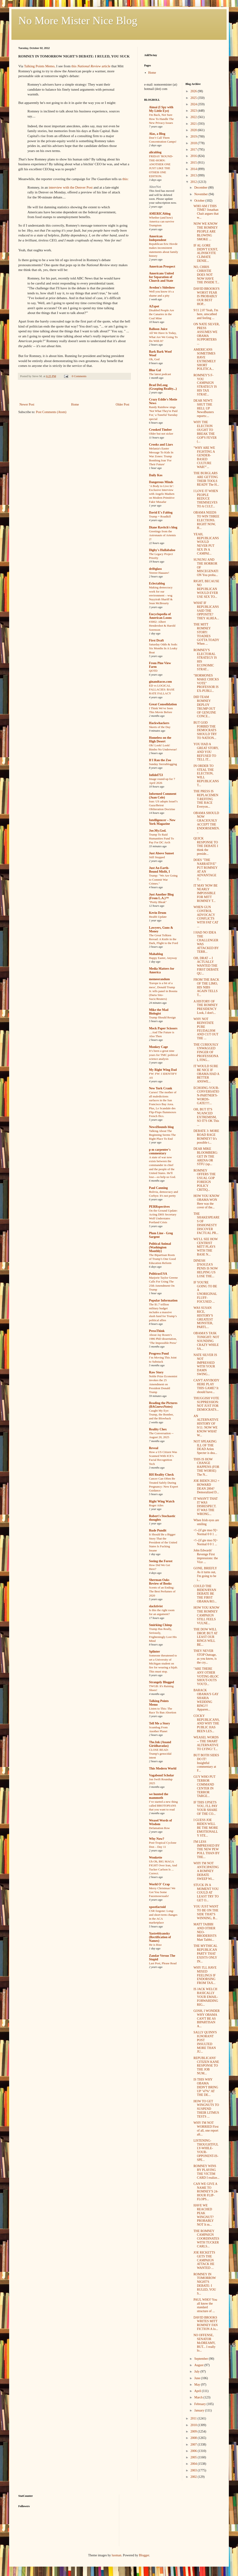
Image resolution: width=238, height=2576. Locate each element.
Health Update (158, 916)
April (198, 2391)
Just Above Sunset (161, 853)
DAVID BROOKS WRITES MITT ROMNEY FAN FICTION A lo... (205, 2323)
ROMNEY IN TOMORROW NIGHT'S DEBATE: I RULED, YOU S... (204, 2284)
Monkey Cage (158, 1047)
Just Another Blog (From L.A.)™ (161, 896)
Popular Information (163, 1300)
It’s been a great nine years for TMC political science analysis (163, 1055)
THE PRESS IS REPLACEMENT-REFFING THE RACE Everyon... (205, 799)
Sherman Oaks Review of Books (160, 1581)
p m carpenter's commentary (159, 1151)
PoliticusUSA (158, 1273)
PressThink (157, 1331)
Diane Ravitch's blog (163, 527)
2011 (193, 2418)
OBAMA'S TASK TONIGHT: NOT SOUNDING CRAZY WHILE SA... (206, 1340)
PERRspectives (159, 1206)
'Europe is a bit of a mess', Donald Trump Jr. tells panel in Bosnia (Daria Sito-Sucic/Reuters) (163, 991)
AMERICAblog (159, 213)
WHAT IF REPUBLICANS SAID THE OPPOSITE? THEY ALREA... (206, 610)
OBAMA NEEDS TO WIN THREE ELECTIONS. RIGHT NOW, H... (206, 520)
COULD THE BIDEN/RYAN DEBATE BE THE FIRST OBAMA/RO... (204, 1593)
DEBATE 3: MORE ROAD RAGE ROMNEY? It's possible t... (206, 1136)
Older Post (123, 404)
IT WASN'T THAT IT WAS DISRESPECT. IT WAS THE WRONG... (205, 1506)
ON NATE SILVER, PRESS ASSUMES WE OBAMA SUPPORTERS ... (206, 333)
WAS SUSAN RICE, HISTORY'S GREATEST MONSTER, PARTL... (203, 1317)
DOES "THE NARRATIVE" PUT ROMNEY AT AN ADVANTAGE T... (205, 869)
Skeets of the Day (159, 727)
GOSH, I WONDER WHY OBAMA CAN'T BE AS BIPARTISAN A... (206, 2018)
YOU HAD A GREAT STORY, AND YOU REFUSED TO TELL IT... (206, 751)
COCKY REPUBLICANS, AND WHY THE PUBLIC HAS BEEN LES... (206, 1723)
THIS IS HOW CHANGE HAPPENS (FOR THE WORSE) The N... (206, 1467)
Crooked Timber (160, 429)
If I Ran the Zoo (160, 760)
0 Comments (79, 376)
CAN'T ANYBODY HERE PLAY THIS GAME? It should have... (206, 1386)
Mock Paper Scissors (163, 1028)
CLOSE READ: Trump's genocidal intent (160, 1753)
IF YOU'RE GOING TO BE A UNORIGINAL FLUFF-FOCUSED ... (205, 1292)
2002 (194, 2477)
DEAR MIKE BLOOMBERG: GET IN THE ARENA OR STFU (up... (205, 1156)
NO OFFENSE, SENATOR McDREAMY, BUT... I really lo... (204, 2342)
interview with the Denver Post (71, 187)
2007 (194, 2444)
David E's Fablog (161, 512)
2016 (194, 156)
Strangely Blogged (161, 1682)
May (197, 2384)
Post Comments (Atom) (51, 412)
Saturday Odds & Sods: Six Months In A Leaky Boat (163, 648)
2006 (194, 2451)
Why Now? (156, 1838)
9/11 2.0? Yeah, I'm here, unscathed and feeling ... (205, 314)
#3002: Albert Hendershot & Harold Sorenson (162, 625)
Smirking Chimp (160, 1625)
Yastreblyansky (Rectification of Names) (160, 1937)
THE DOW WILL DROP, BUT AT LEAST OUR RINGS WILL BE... (205, 1637)
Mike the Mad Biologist (158, 1011)
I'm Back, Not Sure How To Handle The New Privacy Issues (161, 118)
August (199, 2365)
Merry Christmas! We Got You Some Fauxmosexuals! (162, 1892)
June (197, 2378)
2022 (194, 117)
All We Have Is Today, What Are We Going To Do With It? (163, 337)
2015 (194, 162)
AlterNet (155, 187)
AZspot (154, 306)
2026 (194, 91)
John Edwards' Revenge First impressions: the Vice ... (205, 1556)
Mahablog (156, 954)
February (200, 2404)
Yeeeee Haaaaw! (159, 572)
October (200, 200)
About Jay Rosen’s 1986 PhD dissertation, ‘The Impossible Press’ (163, 1339)
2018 (194, 143)
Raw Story (156, 1372)
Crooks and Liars (161, 444)
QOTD (153, 670)
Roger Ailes (156, 1505)
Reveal (153, 1448)
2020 (194, 130)
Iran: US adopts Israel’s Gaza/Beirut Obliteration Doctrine (163, 805)
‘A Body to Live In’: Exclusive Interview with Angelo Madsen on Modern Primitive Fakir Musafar (162, 493)
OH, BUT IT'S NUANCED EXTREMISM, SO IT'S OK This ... (206, 1117)
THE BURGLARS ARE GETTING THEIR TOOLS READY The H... (206, 478)
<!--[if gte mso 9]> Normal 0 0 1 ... (205, 1532)
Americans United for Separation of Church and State (161, 277)
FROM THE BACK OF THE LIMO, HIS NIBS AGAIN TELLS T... (206, 987)
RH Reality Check (161, 1474)
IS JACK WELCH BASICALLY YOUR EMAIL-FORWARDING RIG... (205, 1996)
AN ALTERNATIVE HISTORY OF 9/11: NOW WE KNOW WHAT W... (205, 1425)
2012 (194, 182)
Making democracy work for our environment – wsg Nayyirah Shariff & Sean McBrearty (161, 595)
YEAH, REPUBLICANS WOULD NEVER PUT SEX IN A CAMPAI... (206, 544)
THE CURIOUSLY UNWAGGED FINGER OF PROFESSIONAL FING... (205, 1052)
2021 (194, 123)
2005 (194, 2457)
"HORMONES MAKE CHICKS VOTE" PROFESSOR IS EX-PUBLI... (206, 683)
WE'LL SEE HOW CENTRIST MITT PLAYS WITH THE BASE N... (205, 1246)
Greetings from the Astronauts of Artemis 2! (162, 535)
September (201, 2358)
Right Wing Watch (161, 1501)
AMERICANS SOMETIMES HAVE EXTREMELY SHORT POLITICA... (204, 359)
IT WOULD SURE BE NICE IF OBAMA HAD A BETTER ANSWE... (206, 1073)
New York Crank (160, 1088)
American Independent (157, 238)
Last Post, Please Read (162, 1963)
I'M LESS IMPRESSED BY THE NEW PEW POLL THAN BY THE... (206, 1849)
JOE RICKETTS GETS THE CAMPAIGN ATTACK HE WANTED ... (204, 2260)
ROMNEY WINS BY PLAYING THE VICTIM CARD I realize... (206, 2171)
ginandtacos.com (160, 681)
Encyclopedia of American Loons (160, 616)
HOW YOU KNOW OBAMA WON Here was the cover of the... (206, 1201)
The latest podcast (160, 374)
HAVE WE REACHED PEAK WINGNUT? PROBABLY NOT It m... (203, 2215)
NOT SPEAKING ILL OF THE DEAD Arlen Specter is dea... (205, 1447)
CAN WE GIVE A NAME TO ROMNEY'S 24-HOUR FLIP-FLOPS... (205, 2191)
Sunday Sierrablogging (163, 764)
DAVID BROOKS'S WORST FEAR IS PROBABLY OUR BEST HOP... (206, 296)
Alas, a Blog (157, 133)
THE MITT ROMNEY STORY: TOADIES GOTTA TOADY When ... (206, 634)
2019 (194, 136)
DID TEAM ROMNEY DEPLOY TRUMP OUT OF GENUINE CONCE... (204, 706)
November (201, 194)
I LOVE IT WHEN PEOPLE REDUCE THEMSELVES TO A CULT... (205, 498)
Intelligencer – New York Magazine (162, 821)
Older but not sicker (161, 433)
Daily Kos (155, 475)
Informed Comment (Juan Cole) (162, 795)
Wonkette (155, 1857)
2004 (194, 2463)
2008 (194, 2438)
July (197, 2371)
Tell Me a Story (159, 1723)
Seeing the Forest (160, 1561)
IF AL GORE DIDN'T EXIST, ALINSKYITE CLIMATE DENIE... (205, 253)
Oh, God (154, 359)
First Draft (156, 640)
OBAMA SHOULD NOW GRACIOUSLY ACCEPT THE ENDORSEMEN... (206, 822)
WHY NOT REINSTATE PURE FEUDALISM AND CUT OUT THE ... (205, 1028)
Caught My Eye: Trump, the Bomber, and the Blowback (161, 1414)
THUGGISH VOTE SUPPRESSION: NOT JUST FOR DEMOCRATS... (206, 1403)
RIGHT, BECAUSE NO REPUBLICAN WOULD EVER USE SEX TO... (206, 588)
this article (91, 66)
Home (75, 404)
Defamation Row (159, 1828)
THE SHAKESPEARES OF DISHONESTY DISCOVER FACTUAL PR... (206, 1223)
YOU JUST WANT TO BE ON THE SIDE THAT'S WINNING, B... (205, 1912)
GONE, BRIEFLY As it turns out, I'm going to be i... (205, 1574)
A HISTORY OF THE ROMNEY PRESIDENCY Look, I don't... (205, 1007)
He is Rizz (155, 1944)
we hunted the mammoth (158, 1795)
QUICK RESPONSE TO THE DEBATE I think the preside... (205, 846)
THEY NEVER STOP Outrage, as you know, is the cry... (204, 1656)
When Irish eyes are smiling (206, 1522)
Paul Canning (158, 1188)
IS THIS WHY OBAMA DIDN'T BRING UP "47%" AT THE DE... (205, 2087)
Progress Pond (159, 1353)
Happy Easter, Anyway (163, 958)
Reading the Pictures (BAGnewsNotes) (163, 1404)
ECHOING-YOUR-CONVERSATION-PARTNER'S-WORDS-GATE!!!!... (206, 1095)
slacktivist (156, 1606)
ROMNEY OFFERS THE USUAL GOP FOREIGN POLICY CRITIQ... (204, 1180)
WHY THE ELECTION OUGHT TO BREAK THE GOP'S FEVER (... (204, 431)
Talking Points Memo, (39, 66)
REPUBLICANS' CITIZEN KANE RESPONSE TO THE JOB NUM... (206, 2065)
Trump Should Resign (162, 1017)
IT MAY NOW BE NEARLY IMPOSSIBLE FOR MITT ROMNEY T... (205, 893)
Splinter (154, 1651)
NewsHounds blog (161, 1127)
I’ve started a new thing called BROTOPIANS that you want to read (163, 1805)
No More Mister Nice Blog (77, 20)
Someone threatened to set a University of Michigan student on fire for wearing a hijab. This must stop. (163, 1663)
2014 (194, 169)
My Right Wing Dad (163, 1070)
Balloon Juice (158, 329)
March (198, 2397)
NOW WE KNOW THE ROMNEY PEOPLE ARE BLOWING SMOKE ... (205, 231)
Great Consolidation (163, 704)
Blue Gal (155, 370)
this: (125, 179)
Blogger (144, 2555)
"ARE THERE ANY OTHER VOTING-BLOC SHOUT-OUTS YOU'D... (206, 1676)
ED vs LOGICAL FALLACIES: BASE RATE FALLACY (162, 689)
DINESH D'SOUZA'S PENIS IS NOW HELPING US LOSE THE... (205, 1268)
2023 (194, 110)
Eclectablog (157, 583)
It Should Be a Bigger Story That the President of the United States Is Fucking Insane (163, 1542)
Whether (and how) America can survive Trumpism (161, 221)
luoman (116, 2555)
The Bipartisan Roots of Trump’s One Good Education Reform (162, 1259)
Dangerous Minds (161, 482)
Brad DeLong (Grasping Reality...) (163, 386)
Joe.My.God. (157, 830)
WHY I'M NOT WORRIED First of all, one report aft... (206, 2128)
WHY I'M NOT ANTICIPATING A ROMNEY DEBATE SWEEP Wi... (206, 1871)
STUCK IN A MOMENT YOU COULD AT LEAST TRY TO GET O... (206, 1892)
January (199, 2410)
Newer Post (26, 404)
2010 (194, 2425)
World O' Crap (159, 1884)
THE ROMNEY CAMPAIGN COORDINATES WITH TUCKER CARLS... (206, 2238)
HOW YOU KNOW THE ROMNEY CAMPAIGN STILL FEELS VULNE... (206, 1615)
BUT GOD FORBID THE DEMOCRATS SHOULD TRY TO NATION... (205, 730)
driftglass (155, 569)
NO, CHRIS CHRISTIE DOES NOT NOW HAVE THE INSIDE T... (206, 274)
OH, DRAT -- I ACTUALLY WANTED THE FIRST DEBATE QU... (206, 965)
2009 (194, 2431)
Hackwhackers (159, 723)
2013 (194, 175)
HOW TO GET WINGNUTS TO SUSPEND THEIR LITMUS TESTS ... (206, 2109)
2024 (194, 104)
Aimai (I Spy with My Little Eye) (161, 109)
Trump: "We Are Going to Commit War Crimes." (163, 879)
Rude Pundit (157, 1530)
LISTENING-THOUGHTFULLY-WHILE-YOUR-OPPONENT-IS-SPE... (205, 2150)
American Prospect (162, 266)
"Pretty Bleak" (158, 902)
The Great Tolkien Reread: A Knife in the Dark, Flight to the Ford (163, 939)
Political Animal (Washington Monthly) (160, 1247)
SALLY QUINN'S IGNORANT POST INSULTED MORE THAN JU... (205, 2042)
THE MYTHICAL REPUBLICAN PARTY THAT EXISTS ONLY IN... (205, 1953)
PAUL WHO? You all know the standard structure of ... (205, 2305)
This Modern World (162, 1768)
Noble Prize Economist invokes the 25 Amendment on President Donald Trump (163, 1384)
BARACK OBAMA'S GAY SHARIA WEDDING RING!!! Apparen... (205, 1699)
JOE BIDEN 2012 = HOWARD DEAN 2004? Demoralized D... (206, 1486)
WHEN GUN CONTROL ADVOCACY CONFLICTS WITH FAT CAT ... (205, 916)
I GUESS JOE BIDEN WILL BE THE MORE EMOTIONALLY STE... (205, 1827)
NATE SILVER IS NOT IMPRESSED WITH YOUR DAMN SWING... (205, 1364)
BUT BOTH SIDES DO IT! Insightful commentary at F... (206, 1762)
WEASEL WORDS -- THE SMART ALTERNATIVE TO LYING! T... (206, 1743)
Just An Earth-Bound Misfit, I (159, 869)
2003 (194, 2470)
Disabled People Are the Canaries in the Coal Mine (161, 314)
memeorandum (159, 979)
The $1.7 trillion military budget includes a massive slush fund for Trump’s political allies (163, 1312)
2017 (194, 149)
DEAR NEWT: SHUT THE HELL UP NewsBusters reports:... (203, 408)
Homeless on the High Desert (160, 739)
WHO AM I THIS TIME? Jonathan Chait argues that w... (206, 211)
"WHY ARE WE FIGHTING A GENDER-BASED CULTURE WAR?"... (204, 457)
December (201, 187)
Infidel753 (156, 775)
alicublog (155, 152)
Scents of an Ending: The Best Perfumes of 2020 (162, 1591)
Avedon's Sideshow (162, 287)
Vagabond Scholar (161, 1775)
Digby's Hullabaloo (162, 550)
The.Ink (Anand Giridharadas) (160, 1744)
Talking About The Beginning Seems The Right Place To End (162, 1135)
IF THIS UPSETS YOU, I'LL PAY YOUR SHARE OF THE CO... (205, 1808)
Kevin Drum (157, 913)
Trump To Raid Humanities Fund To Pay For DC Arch (161, 838)
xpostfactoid (157, 1907)
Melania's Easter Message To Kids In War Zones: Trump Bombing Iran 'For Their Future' (161, 456)
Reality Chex (158, 1429)
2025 (194, 98)
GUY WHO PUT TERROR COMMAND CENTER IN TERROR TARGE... (204, 1786)
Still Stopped (157, 857)
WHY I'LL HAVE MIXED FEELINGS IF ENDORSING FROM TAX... (204, 1975)
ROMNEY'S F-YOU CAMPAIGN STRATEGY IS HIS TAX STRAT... (205, 384)
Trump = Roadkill (160, 516)
